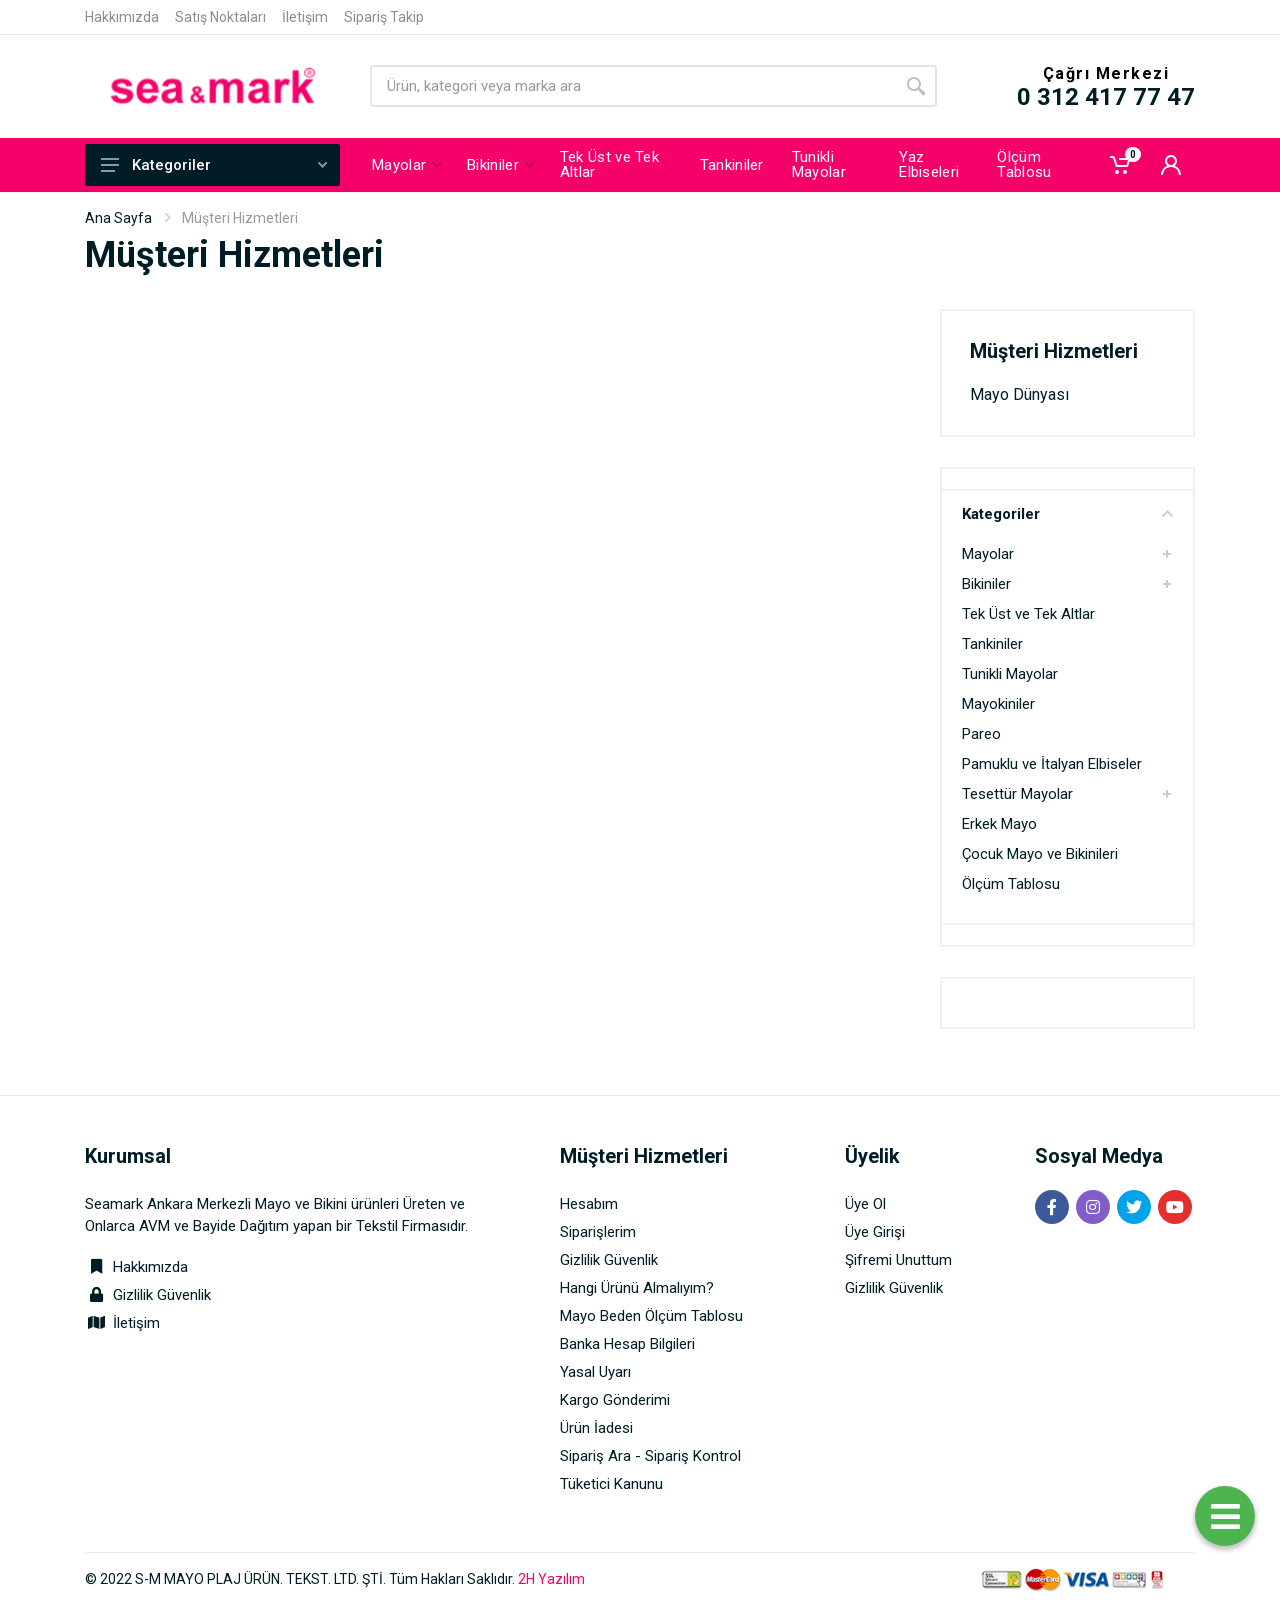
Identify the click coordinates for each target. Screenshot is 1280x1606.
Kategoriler (214, 165)
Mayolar (988, 554)
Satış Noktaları (220, 17)
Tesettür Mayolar (1017, 794)
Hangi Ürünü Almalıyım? (637, 1288)
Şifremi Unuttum (898, 1260)
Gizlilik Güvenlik (162, 1295)
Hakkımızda (122, 17)
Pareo (981, 734)
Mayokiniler (998, 704)
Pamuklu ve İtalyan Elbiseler (1052, 764)
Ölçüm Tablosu (1011, 884)
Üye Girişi (875, 1232)
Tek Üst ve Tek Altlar (1028, 614)
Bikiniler (986, 584)
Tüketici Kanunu (611, 1484)
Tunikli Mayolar (1010, 674)
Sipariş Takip (384, 17)
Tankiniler (992, 644)
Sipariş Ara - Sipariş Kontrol (650, 1456)
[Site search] (632, 86)
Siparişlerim (598, 1232)
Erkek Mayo (999, 824)
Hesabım (589, 1204)
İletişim (305, 17)
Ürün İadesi (596, 1428)
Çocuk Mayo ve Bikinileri (1040, 854)
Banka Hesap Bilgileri (627, 1344)
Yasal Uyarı (595, 1372)
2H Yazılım (551, 1579)
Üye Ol (865, 1204)
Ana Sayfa (118, 218)
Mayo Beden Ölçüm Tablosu (651, 1316)
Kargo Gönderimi (615, 1400)
